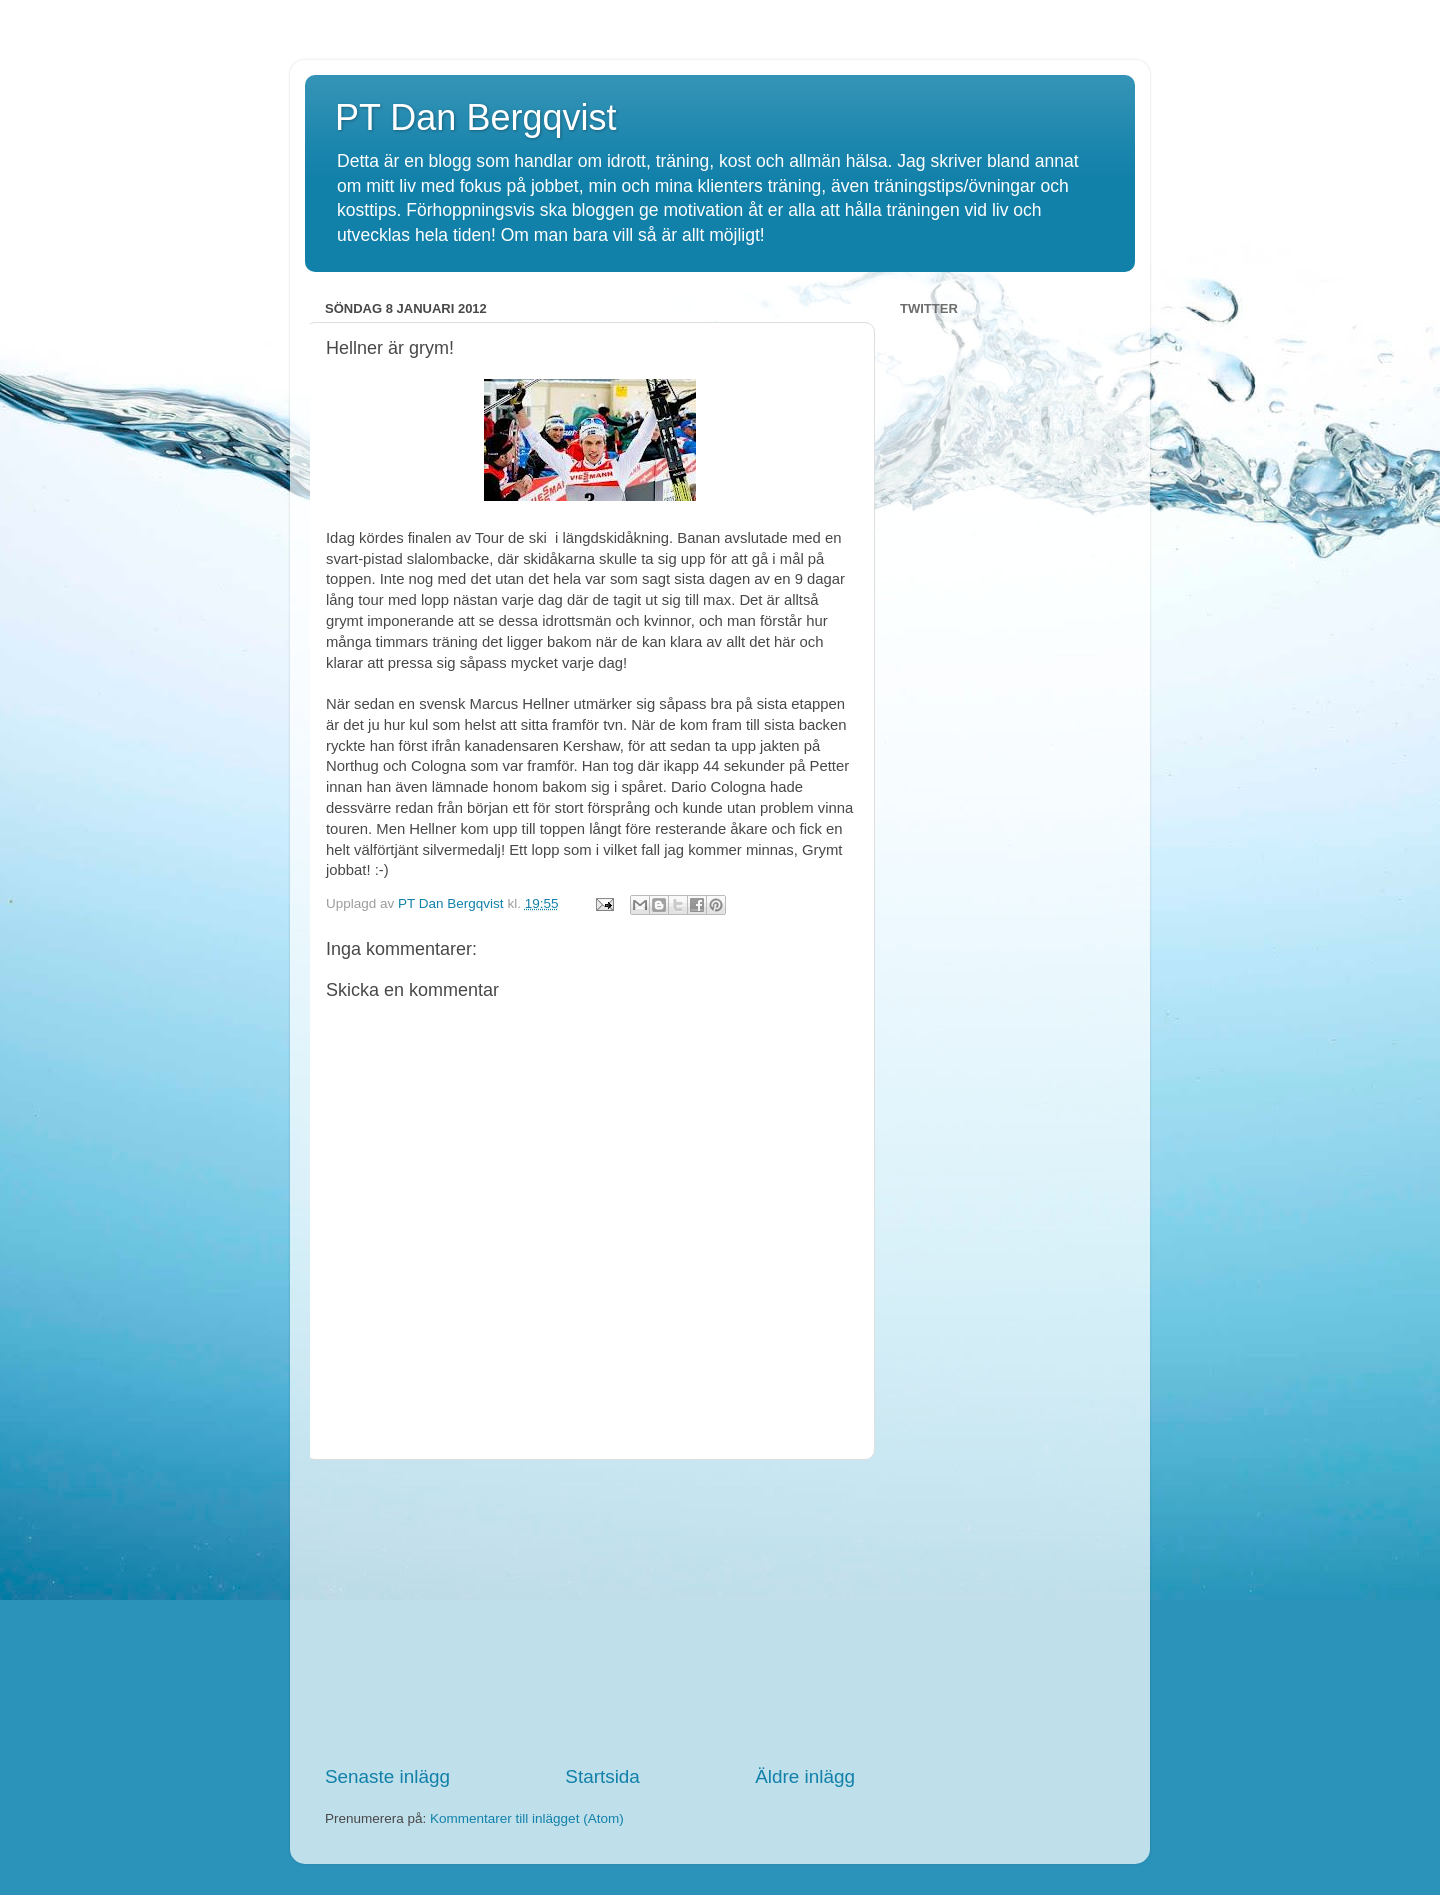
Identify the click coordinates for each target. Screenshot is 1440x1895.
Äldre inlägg (805, 1776)
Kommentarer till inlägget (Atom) (527, 1818)
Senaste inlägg (387, 1776)
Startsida (602, 1776)
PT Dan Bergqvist (475, 117)
